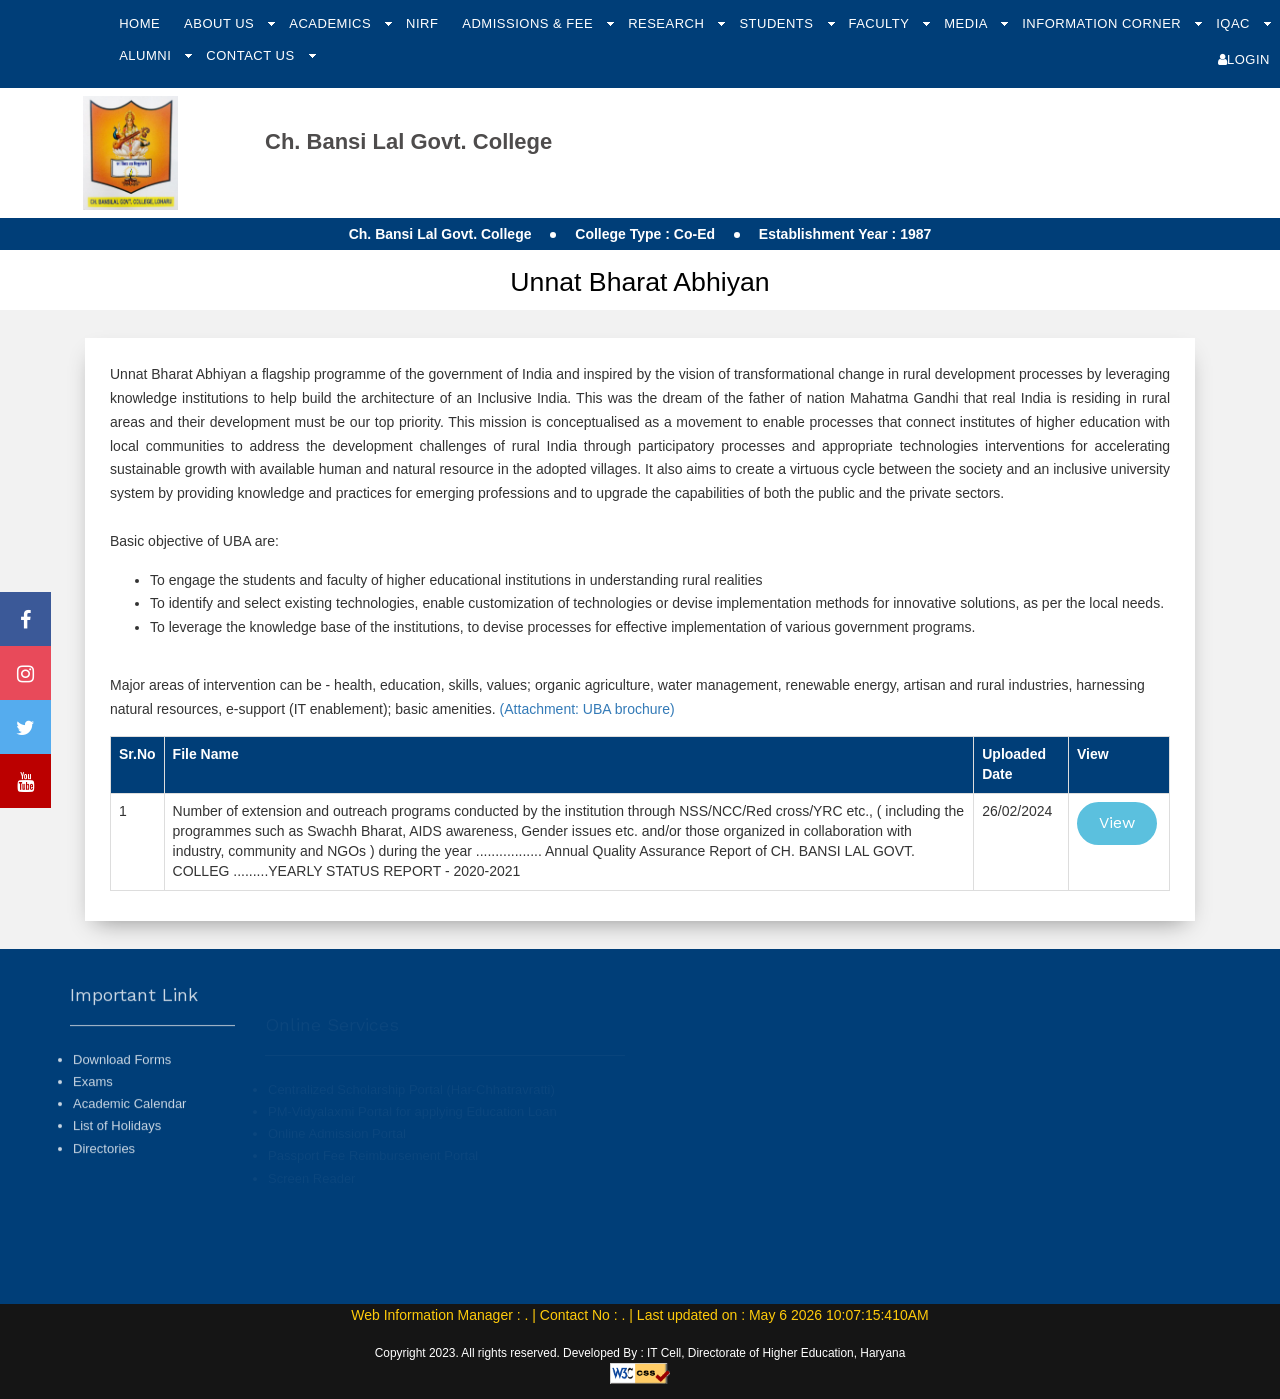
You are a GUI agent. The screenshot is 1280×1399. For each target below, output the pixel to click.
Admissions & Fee (529, 23)
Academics (332, 23)
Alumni (147, 55)
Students (778, 23)
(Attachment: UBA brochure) (585, 709)
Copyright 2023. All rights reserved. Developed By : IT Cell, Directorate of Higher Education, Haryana (640, 1353)
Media (967, 23)
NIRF (422, 23)
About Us (221, 23)
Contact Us (252, 55)
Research (668, 23)
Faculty (880, 23)
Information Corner (1103, 23)
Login (1244, 59)
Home (139, 23)
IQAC (1235, 23)
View (1117, 822)
